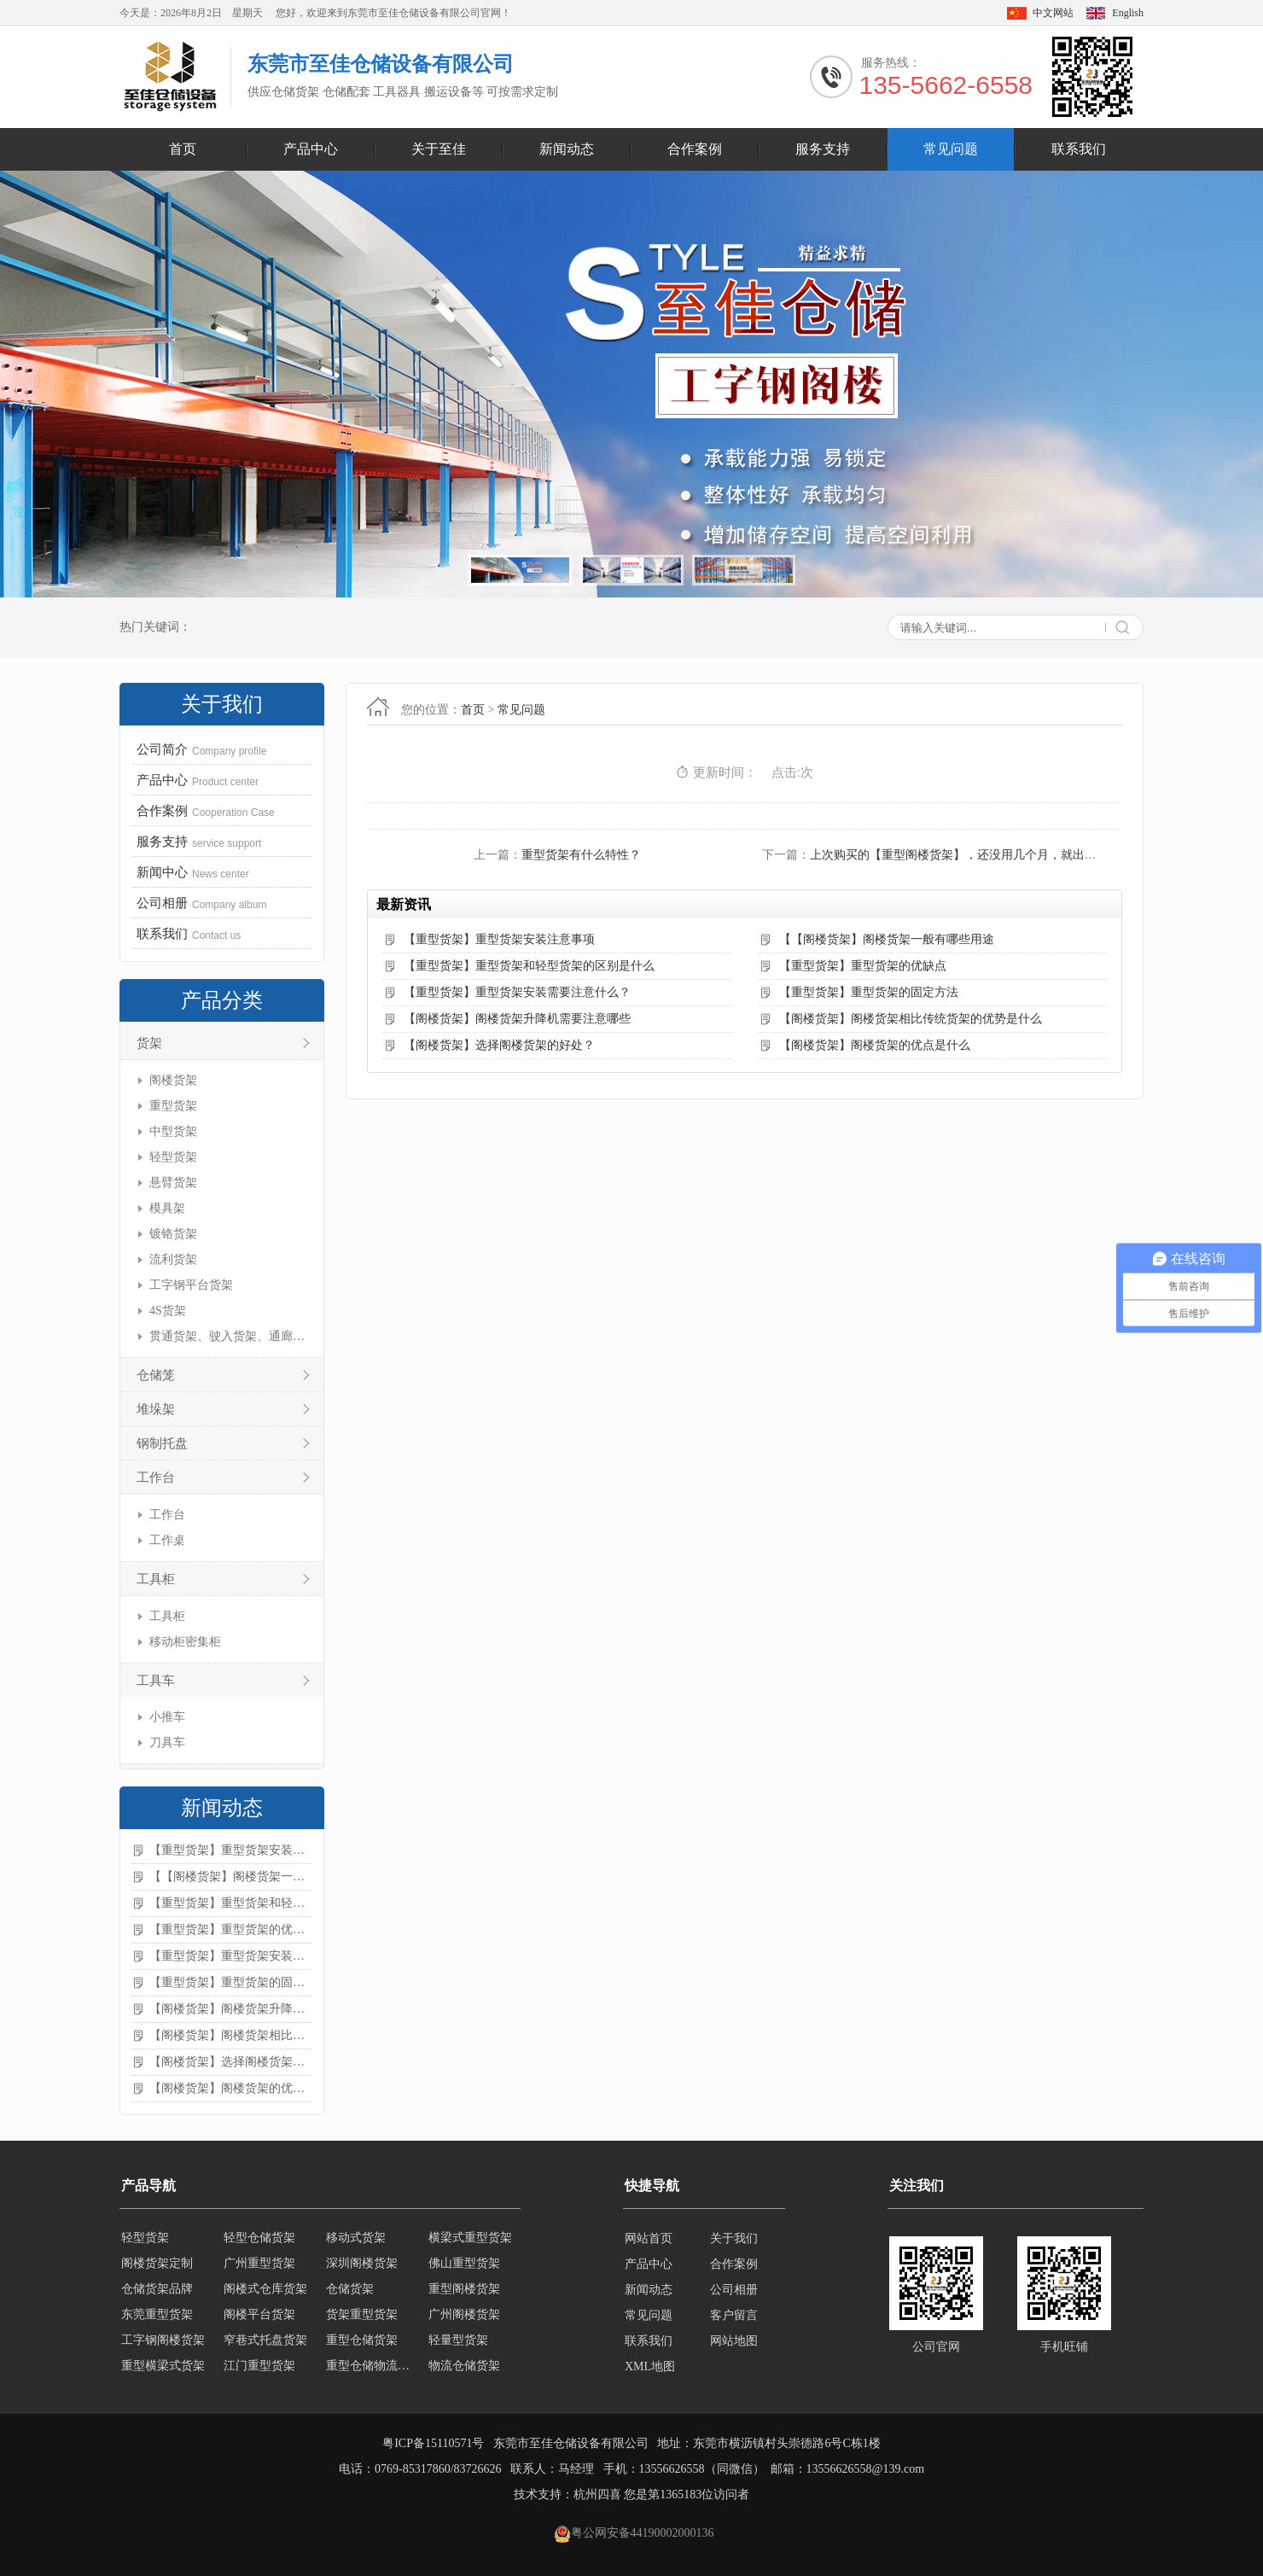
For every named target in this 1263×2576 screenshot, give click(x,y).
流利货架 (173, 1259)
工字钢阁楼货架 (163, 2340)
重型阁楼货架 (464, 2289)
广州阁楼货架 (464, 2315)
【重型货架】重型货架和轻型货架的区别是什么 (230, 1903)
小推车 (167, 1717)
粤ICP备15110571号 (433, 2443)
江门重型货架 (259, 2366)
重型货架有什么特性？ (581, 854)
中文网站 (1053, 13)
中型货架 (173, 1131)
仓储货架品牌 (157, 2289)
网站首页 (648, 2238)
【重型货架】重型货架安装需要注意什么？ (230, 1955)
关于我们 (734, 2238)
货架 (149, 1043)
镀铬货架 (173, 1233)
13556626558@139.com (865, 2468)
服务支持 (822, 149)
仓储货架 (350, 2289)
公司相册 (734, 2289)
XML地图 (650, 2366)
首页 (182, 149)
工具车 (156, 1680)
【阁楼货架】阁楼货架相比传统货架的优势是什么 (230, 2035)
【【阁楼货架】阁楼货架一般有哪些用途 (230, 1876)
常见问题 (950, 149)
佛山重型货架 (464, 2264)
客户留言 (734, 2315)
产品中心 (310, 149)
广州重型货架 (259, 2264)
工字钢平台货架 (191, 1285)
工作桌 (167, 1540)
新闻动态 (566, 149)
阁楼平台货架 (259, 2315)
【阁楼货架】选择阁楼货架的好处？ (230, 2061)
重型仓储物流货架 (372, 2366)
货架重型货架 (362, 2315)
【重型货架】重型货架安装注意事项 (230, 1850)
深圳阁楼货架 (362, 2264)
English (1128, 13)
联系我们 (1078, 149)
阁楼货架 (173, 1080)
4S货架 (167, 1310)
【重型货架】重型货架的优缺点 (230, 1929)
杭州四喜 (597, 2494)
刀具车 (167, 1742)
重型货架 (173, 1105)
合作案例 (694, 149)
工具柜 (156, 1579)
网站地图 (734, 2340)
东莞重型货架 (157, 2315)
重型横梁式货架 (163, 2366)
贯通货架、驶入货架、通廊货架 (228, 1336)
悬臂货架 (173, 1182)
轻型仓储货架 (259, 2238)
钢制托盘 (162, 1443)
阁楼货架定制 (157, 2264)
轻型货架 (173, 1157)
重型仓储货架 (362, 2340)
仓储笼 (156, 1375)
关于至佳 (438, 149)
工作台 (156, 1477)
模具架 (167, 1208)
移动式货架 (356, 2238)
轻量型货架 (458, 2340)
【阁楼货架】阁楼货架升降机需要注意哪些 (230, 2008)
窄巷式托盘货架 (265, 2340)
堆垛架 (156, 1409)
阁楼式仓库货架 (265, 2289)
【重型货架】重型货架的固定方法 (230, 1982)
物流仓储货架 (464, 2366)
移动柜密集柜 (185, 1641)
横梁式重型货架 (470, 2238)
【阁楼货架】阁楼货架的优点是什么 (230, 2088)
